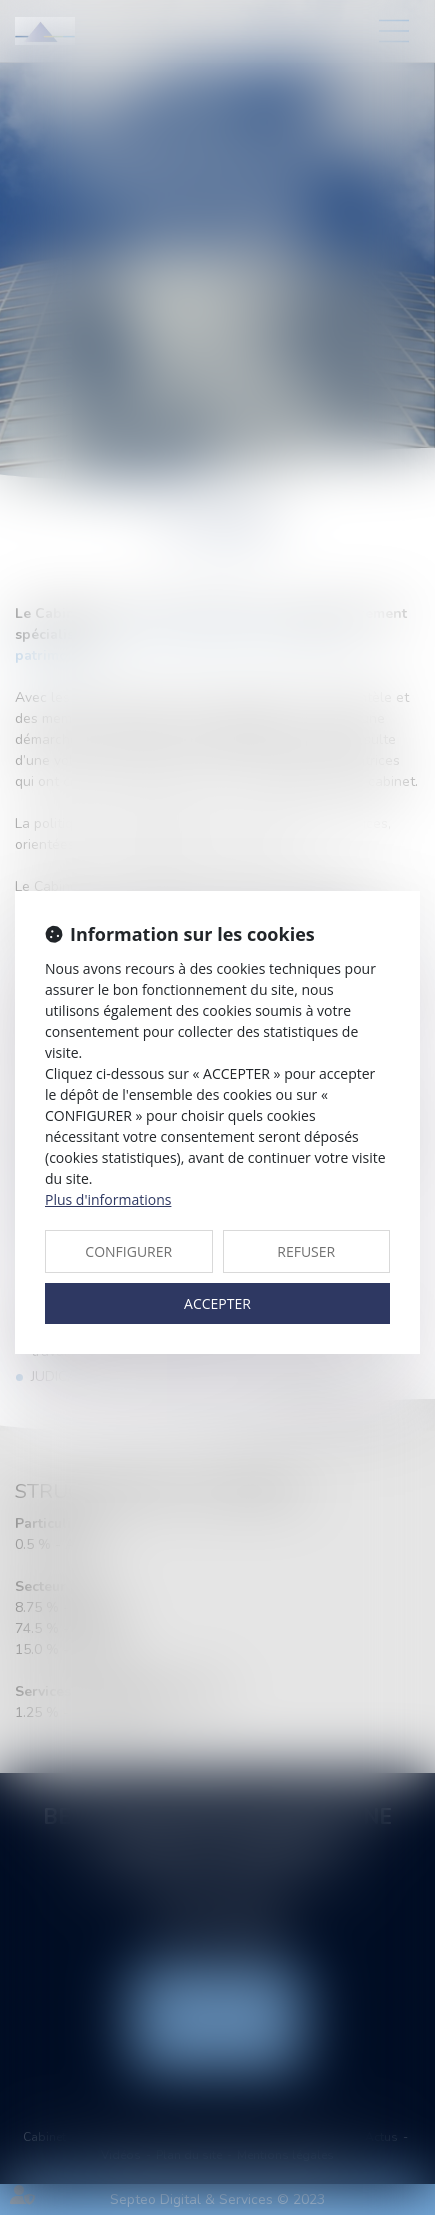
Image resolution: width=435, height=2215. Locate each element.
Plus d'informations (108, 1199)
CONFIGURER (128, 1251)
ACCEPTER (217, 1303)
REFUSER (306, 1251)
